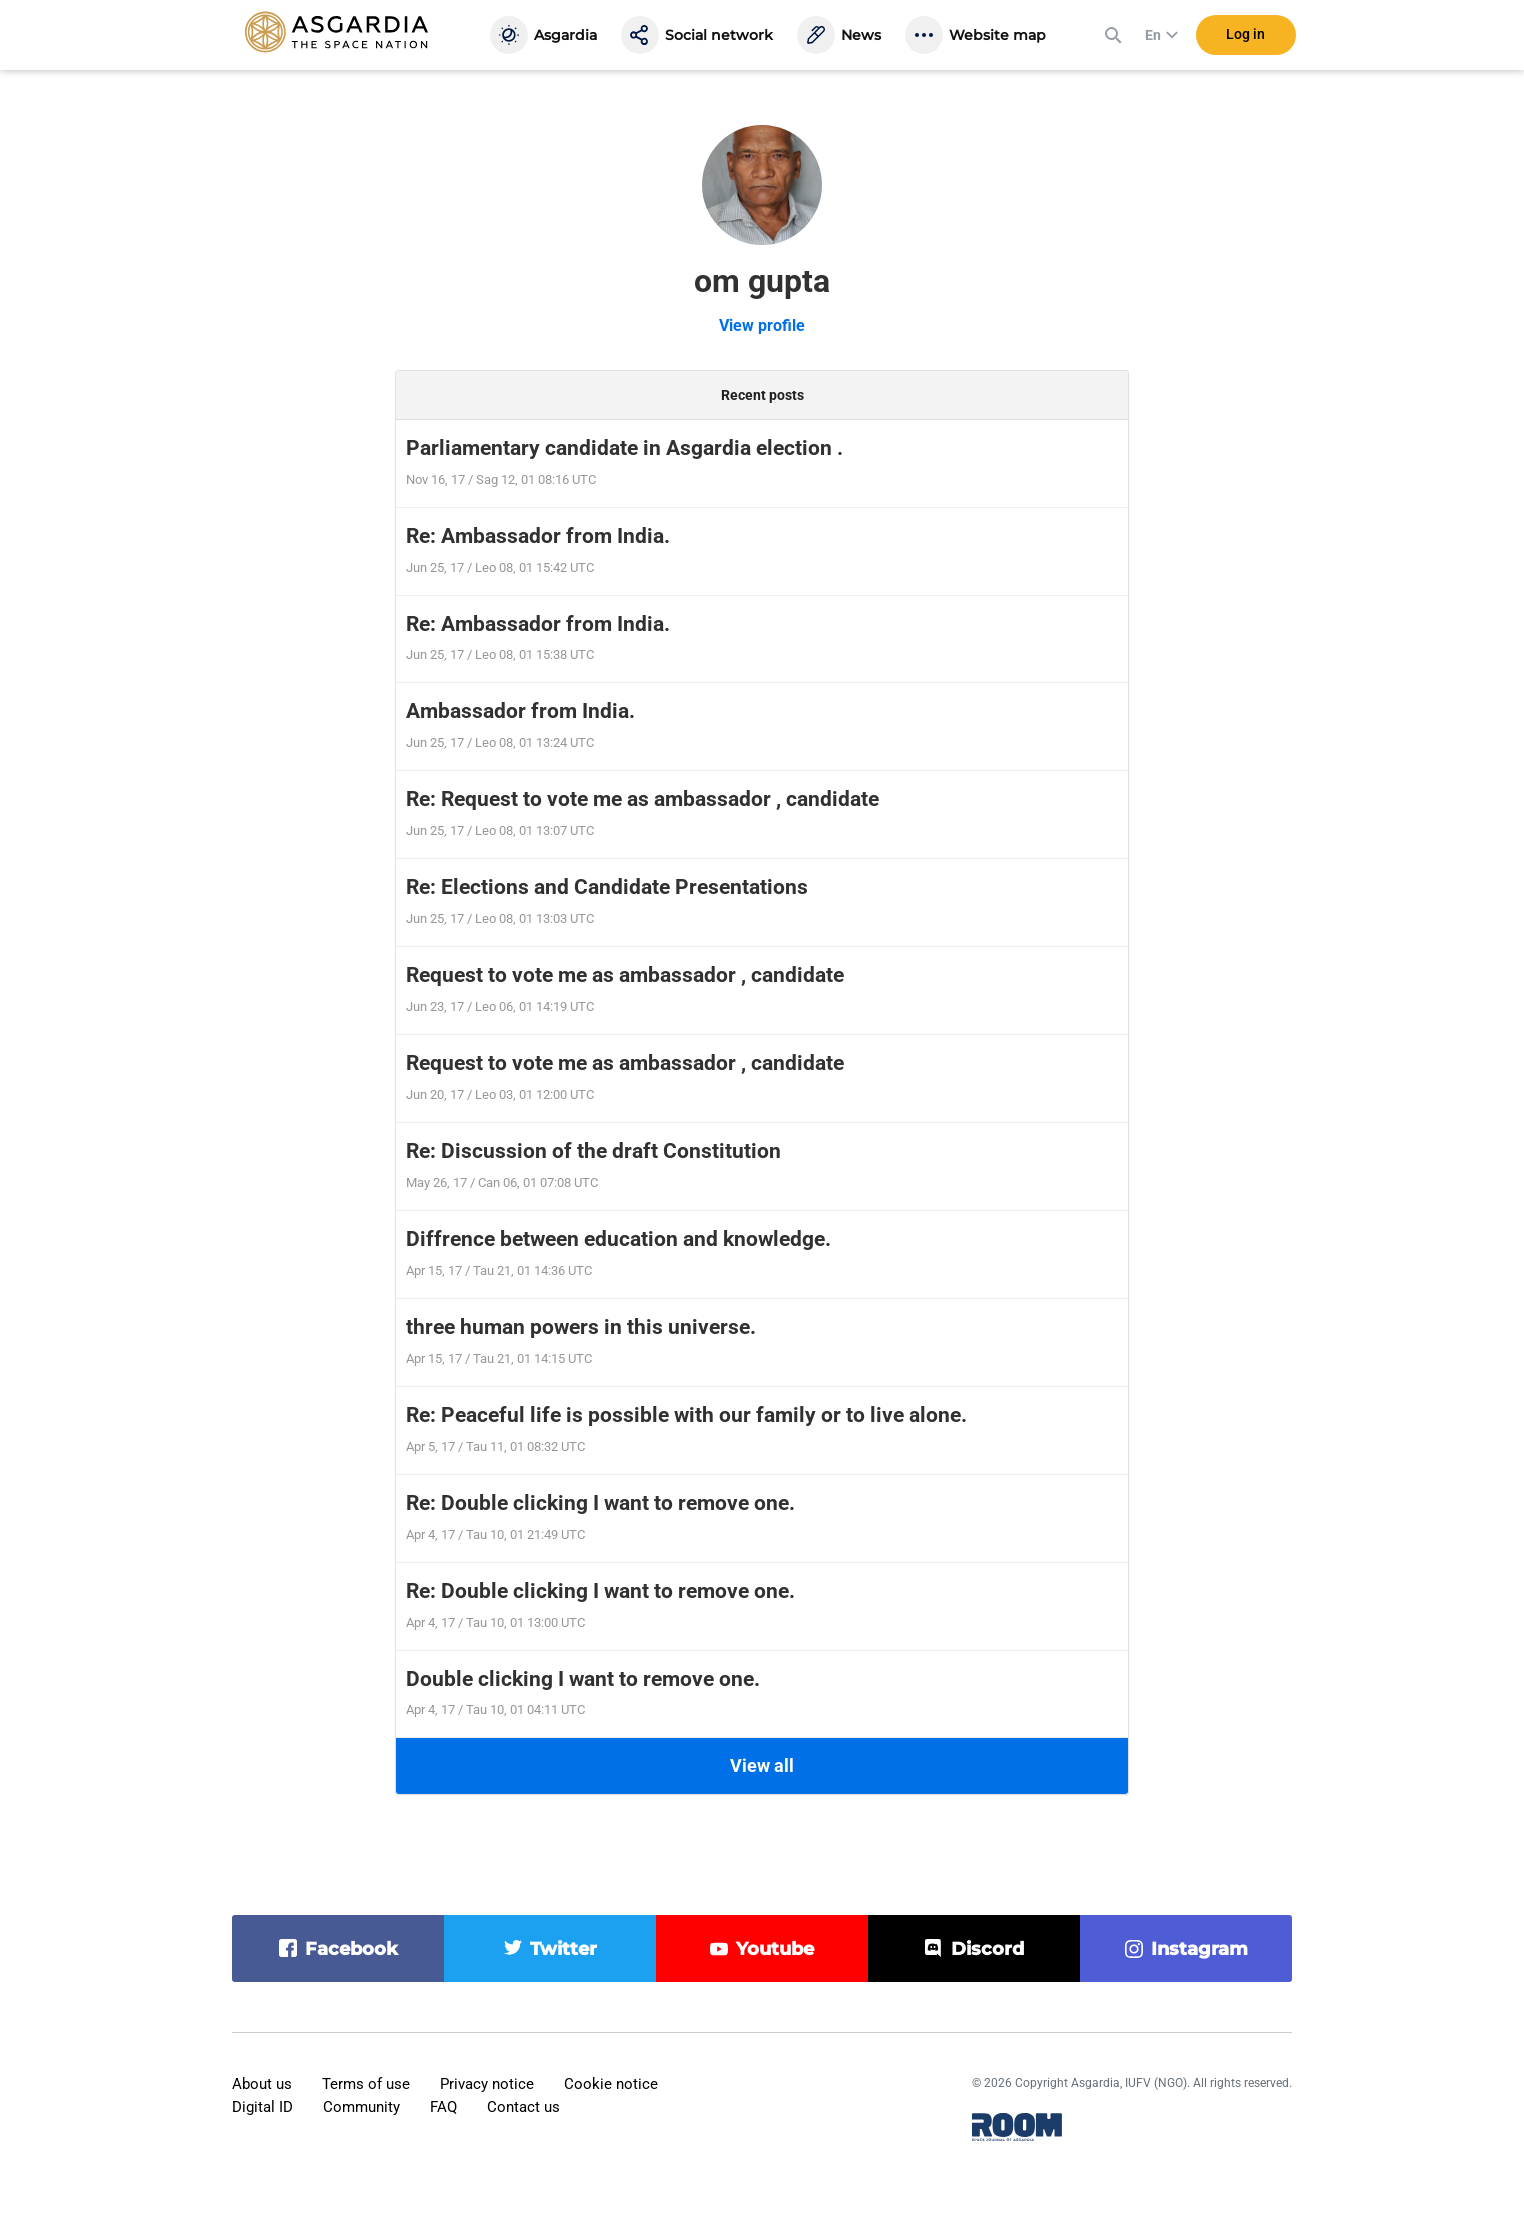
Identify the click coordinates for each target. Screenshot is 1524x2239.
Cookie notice (611, 2084)
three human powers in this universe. (581, 1327)
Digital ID (262, 2107)
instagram (1199, 1949)
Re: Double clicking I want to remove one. (600, 1503)
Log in (1245, 39)
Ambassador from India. (520, 711)
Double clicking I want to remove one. (583, 1679)
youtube (775, 1949)
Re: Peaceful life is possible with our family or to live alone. (686, 1415)
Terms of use (366, 2084)
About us (262, 2084)
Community (361, 2107)
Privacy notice (487, 2084)
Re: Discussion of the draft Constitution (593, 1151)
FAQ (443, 2107)
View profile (762, 325)
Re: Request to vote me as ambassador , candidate (642, 799)
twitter (563, 1949)
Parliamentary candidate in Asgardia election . (624, 448)
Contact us (523, 2107)
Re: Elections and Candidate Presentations (607, 887)
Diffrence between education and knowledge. (618, 1239)
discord (987, 1949)
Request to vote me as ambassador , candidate (625, 975)
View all (762, 1765)
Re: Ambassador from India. (538, 536)
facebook (351, 1949)
